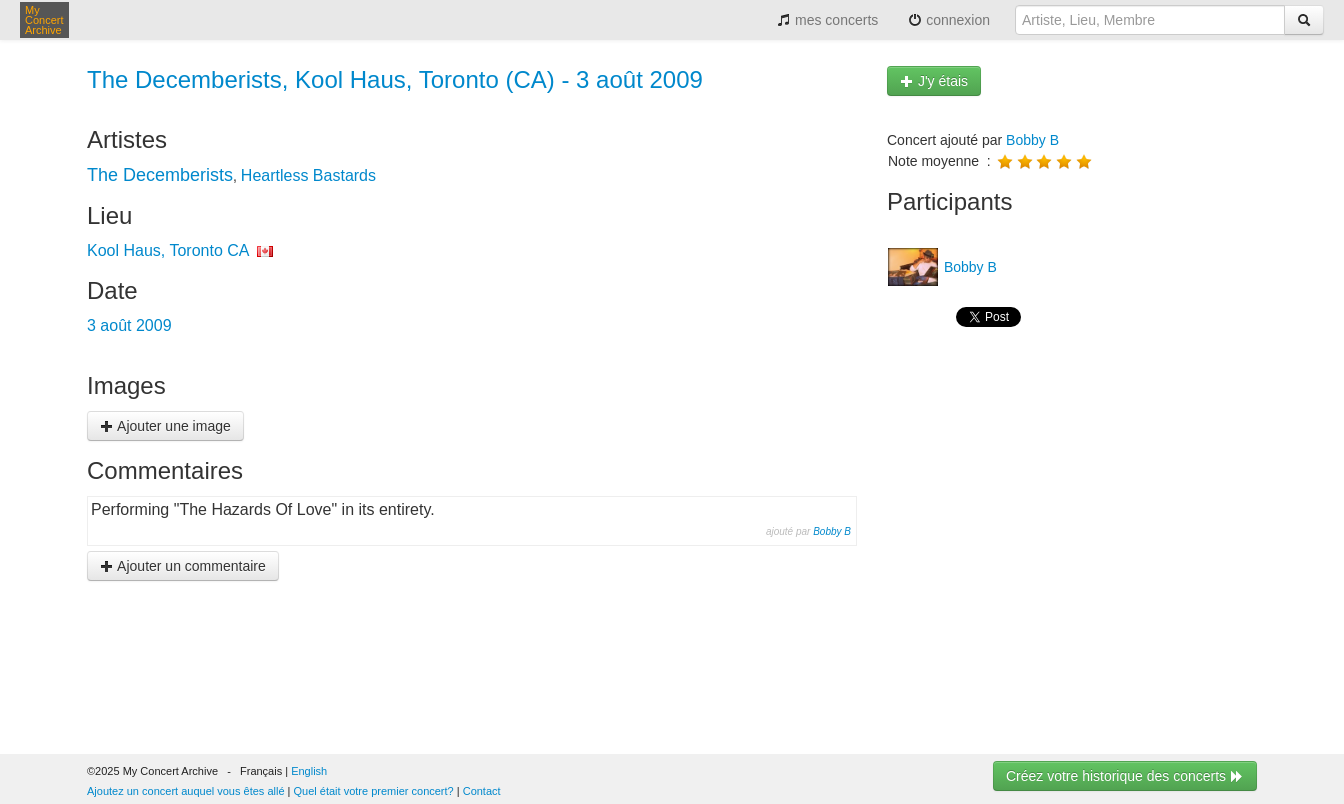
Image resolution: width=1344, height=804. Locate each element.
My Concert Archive (44, 20)
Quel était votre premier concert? (374, 791)
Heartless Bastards (308, 175)
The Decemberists (160, 175)
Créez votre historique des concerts (1125, 776)
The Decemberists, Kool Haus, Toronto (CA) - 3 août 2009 (395, 79)
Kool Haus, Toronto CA (168, 250)
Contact (482, 791)
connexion (949, 20)
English (309, 771)
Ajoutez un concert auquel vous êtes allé (186, 791)
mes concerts (827, 20)
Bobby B (832, 531)
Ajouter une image (165, 426)
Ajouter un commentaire (183, 566)
